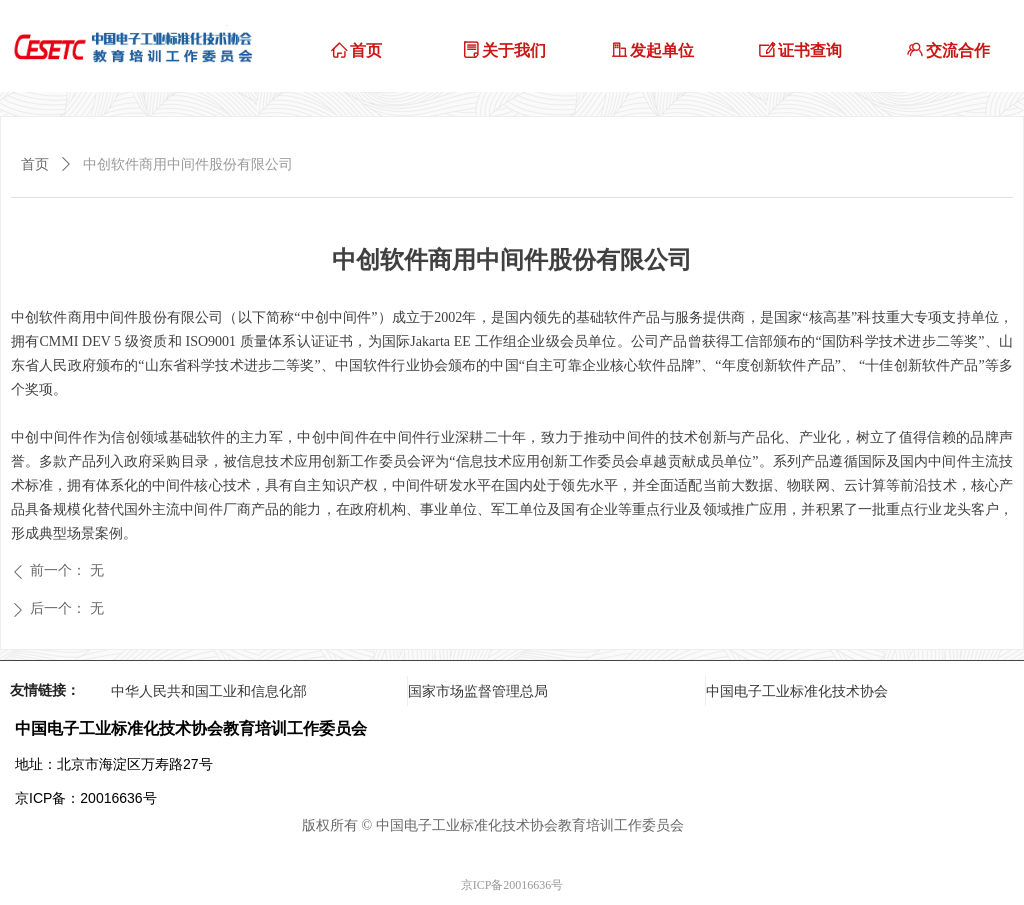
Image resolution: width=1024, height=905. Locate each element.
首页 (35, 164)
